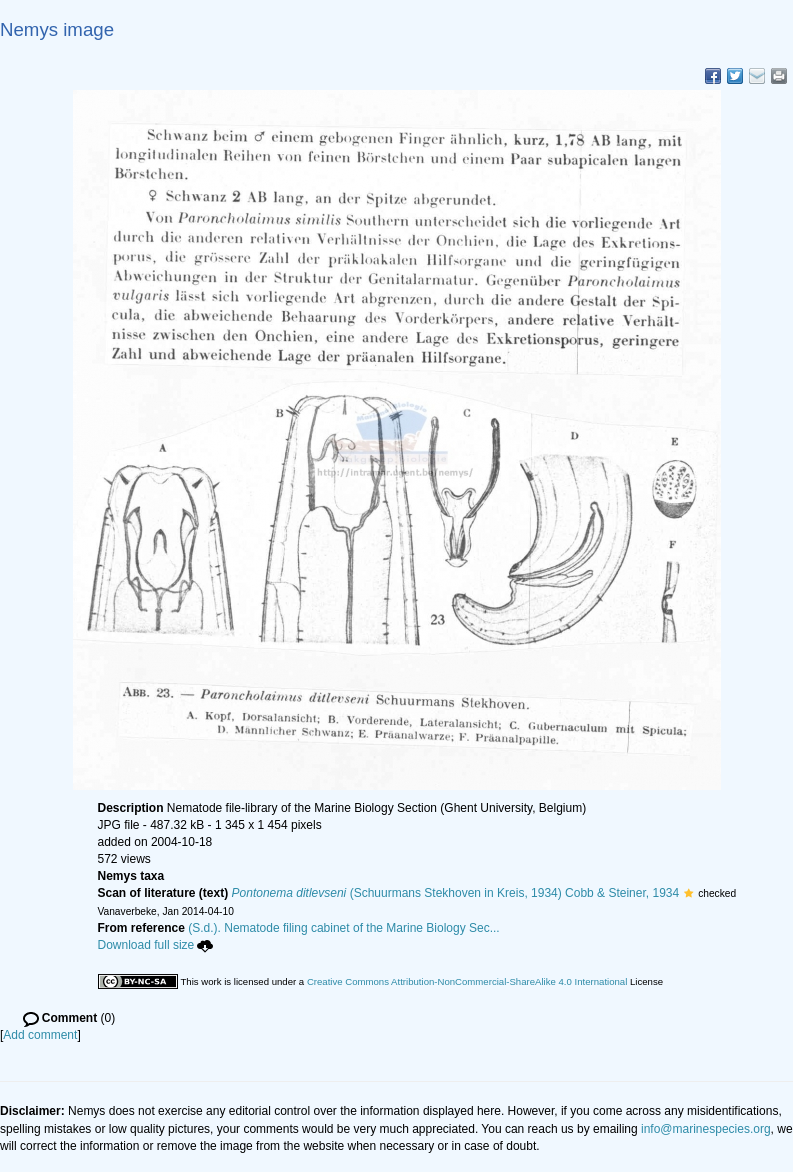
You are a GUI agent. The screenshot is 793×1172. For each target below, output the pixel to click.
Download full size (156, 945)
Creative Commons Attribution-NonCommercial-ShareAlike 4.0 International (467, 981)
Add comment (40, 1035)
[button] (688, 893)
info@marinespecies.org (706, 1129)
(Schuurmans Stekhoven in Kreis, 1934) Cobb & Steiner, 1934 (456, 893)
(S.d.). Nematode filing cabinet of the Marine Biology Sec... (344, 928)
